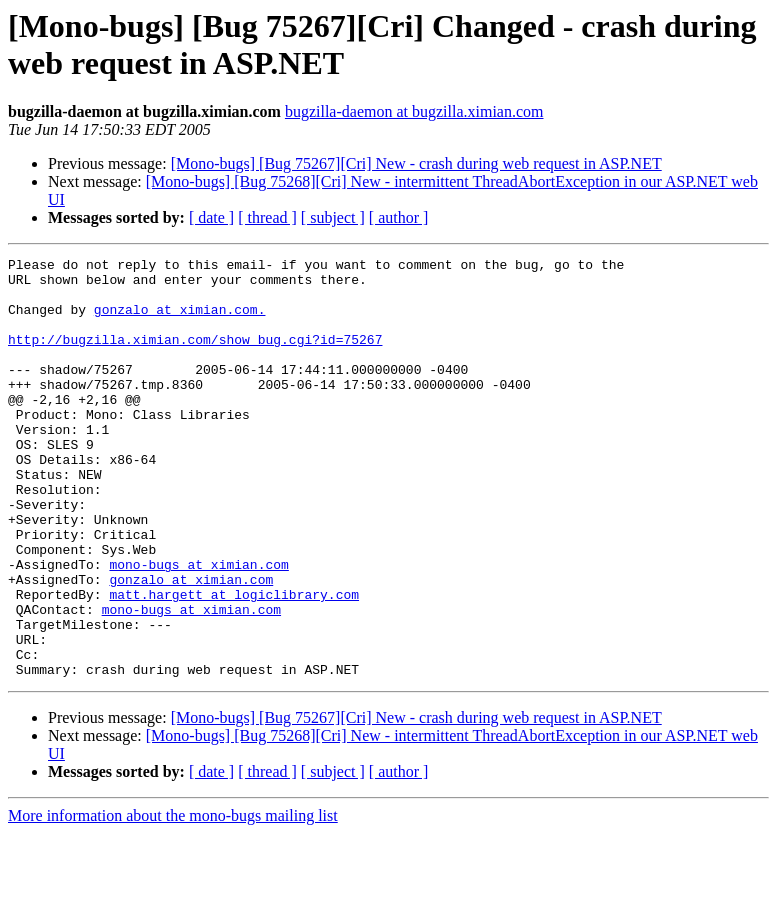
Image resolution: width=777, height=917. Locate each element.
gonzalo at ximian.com (191, 645)
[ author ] (399, 217)
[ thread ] (267, 217)
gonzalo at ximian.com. (180, 321)
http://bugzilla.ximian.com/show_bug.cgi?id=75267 (195, 357)
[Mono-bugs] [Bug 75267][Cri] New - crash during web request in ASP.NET (416, 163)
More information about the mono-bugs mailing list (173, 899)
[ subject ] (333, 217)
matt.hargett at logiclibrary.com (234, 663)
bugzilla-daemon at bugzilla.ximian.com (414, 111)
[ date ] (211, 217)
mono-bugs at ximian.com (198, 627)
